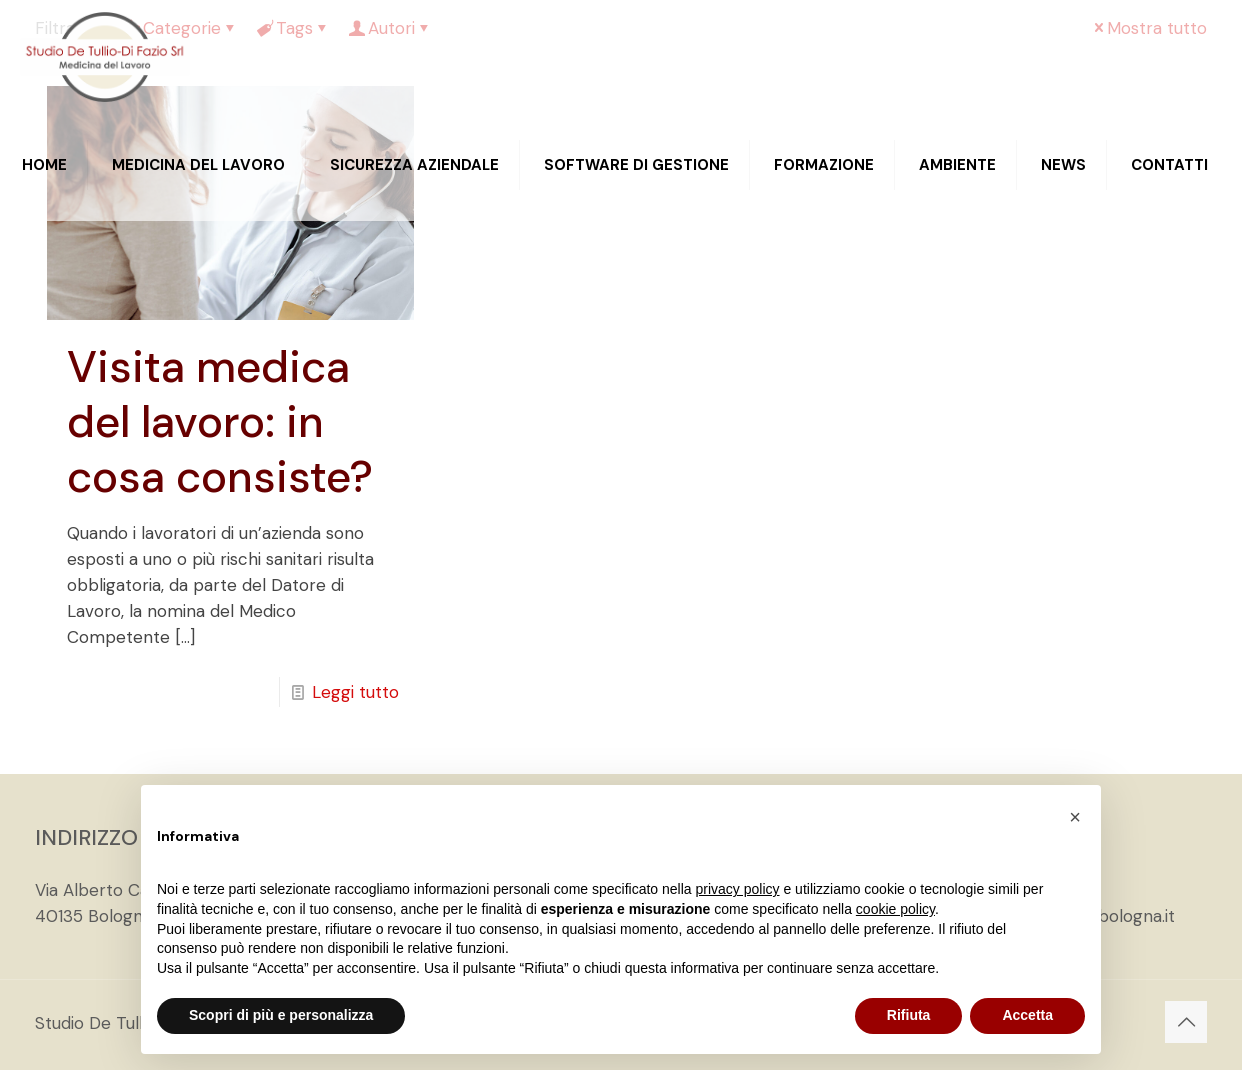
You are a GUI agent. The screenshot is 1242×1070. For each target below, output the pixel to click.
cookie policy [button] (895, 909)
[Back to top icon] (1186, 1022)
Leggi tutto (355, 692)
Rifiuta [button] (909, 1015)
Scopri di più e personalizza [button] (281, 1015)
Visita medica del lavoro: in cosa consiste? (220, 422)
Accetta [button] (1027, 1015)
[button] (1075, 817)
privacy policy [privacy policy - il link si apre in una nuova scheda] (738, 889)
